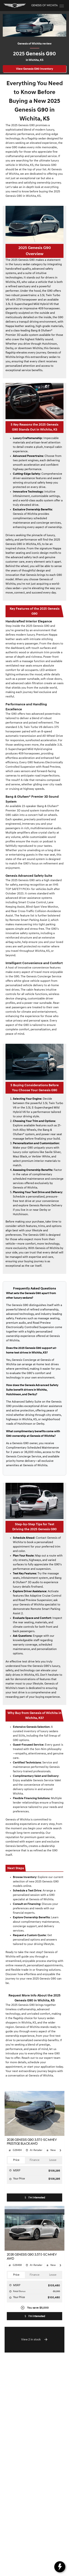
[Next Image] (60, 2150)
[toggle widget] (59, 2566)
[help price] (10, 2179)
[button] (9, 2113)
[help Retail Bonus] (10, 2291)
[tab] (16, 2160)
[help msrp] (10, 2170)
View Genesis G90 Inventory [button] (34, 69)
